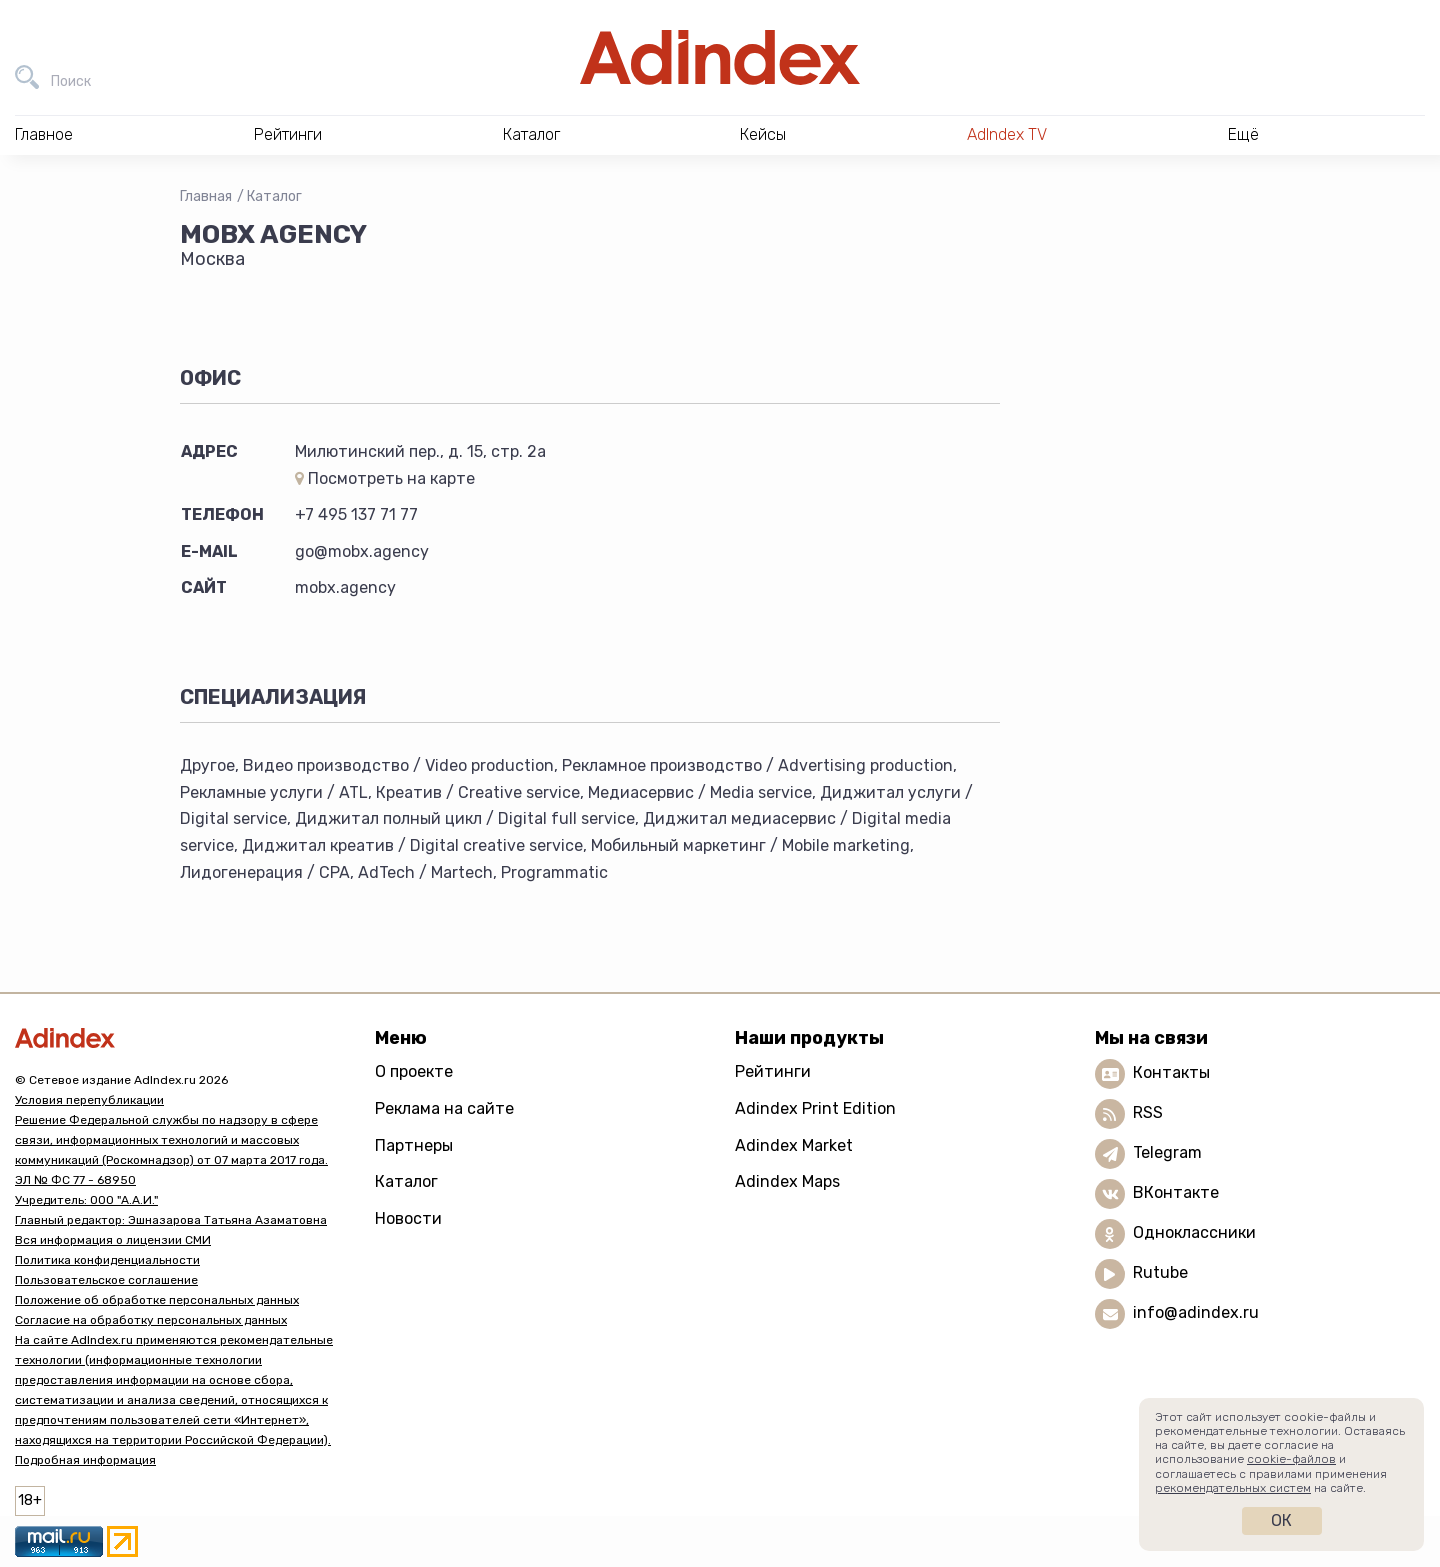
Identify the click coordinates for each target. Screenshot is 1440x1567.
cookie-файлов (1291, 1459)
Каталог (274, 196)
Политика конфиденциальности (107, 1260)
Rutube (1160, 1272)
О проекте (414, 1071)
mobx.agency (345, 587)
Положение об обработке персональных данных (157, 1300)
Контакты (1171, 1072)
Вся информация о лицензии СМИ (113, 1240)
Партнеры (414, 1145)
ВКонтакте (1176, 1192)
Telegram (1167, 1152)
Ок (1281, 1520)
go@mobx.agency (362, 551)
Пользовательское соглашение (106, 1280)
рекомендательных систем (1233, 1488)
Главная (206, 196)
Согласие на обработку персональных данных (151, 1320)
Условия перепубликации (89, 1100)
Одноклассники (1194, 1232)
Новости (408, 1218)
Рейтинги (773, 1071)
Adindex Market (794, 1145)
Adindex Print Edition (815, 1108)
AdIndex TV (1007, 134)
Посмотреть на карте (385, 478)
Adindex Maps (787, 1181)
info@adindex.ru (1196, 1312)
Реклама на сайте (444, 1108)
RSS (1148, 1112)
